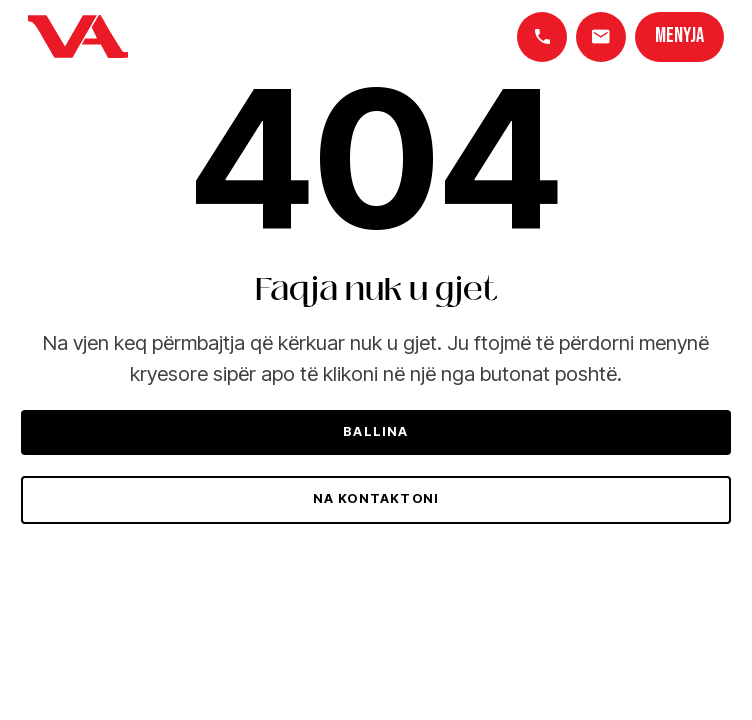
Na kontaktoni (376, 498)
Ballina (375, 431)
